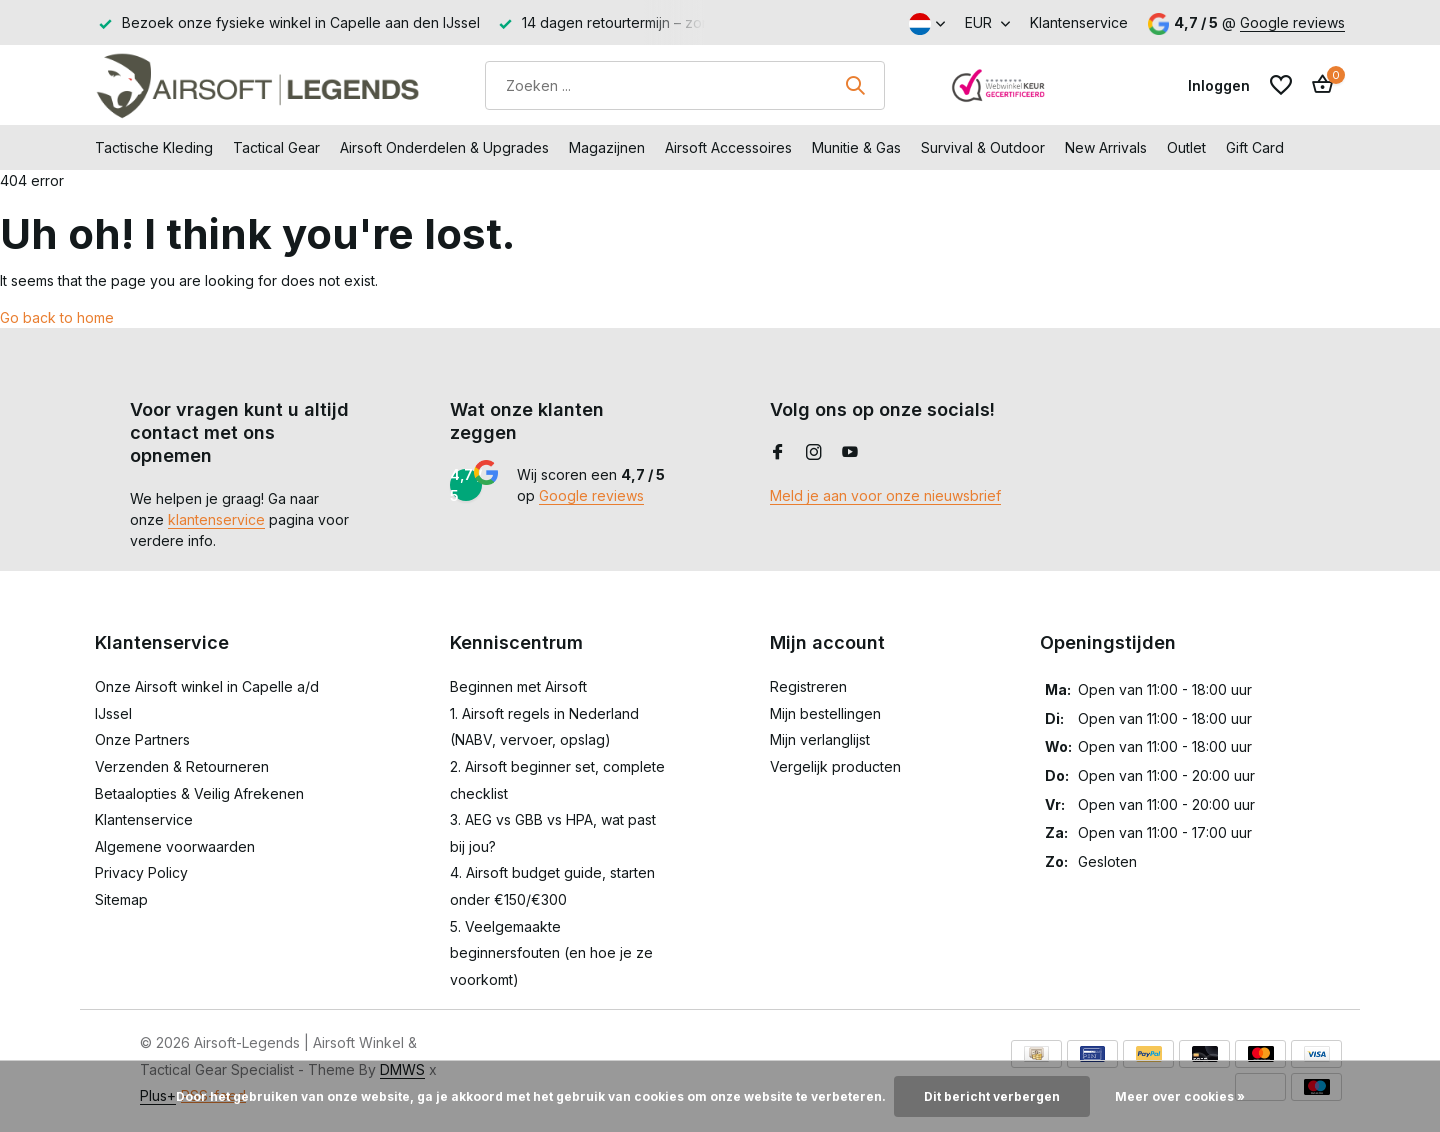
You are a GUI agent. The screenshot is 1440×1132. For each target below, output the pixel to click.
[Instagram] (814, 453)
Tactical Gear (276, 147)
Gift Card (1255, 147)
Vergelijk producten (835, 766)
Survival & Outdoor (983, 147)
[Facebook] (778, 453)
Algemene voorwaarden (175, 846)
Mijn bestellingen (825, 713)
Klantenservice (1079, 22)
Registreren (808, 686)
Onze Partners (142, 739)
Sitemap (121, 899)
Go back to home (57, 317)
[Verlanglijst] (1281, 85)
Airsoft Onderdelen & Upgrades (444, 147)
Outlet (1186, 147)
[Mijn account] (1219, 85)
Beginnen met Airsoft (518, 686)
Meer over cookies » (1180, 1096)
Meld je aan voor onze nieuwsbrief (885, 495)
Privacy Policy (141, 872)
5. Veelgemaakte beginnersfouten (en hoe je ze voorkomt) (551, 953)
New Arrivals (1106, 147)
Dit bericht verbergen (992, 1096)
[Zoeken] (685, 85)
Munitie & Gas (856, 147)
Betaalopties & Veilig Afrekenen (199, 793)
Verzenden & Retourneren (182, 766)
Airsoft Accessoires (728, 147)
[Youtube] (850, 453)
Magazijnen (607, 147)
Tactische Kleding (154, 147)
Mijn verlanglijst (820, 739)
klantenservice (216, 519)
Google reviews (1292, 22)
